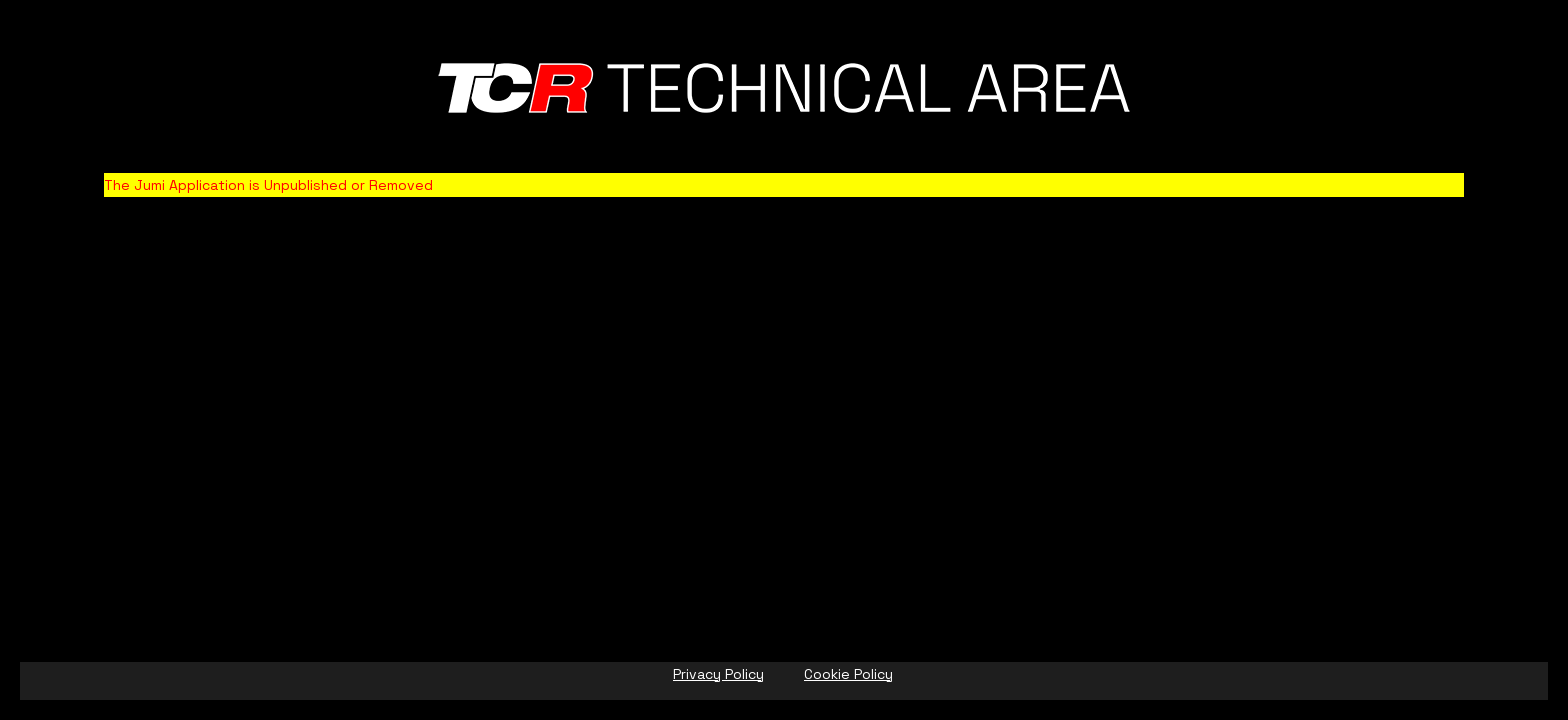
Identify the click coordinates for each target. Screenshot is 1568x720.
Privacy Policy (718, 674)
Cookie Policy (848, 674)
